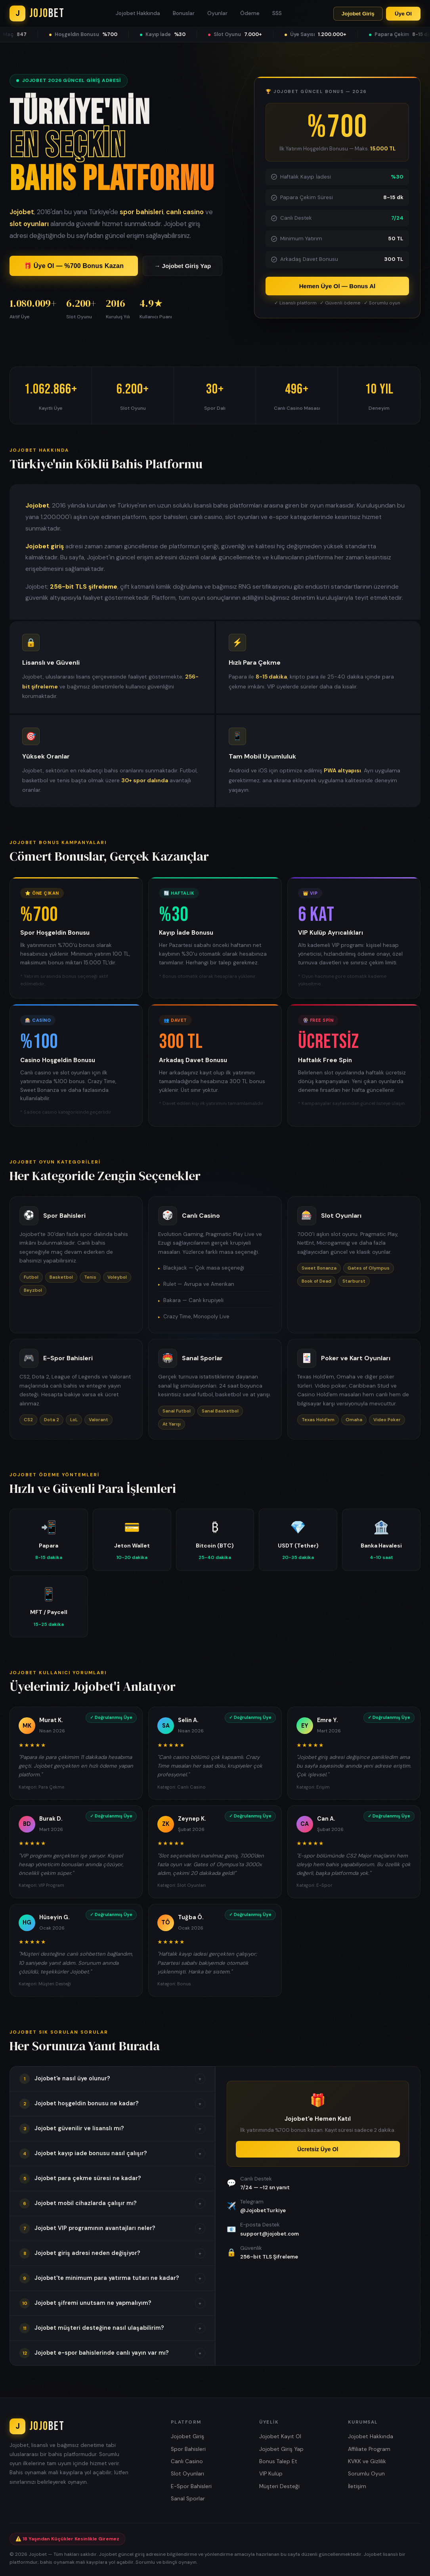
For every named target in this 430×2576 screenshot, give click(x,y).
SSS (277, 13)
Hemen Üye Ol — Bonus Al (337, 286)
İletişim (357, 2486)
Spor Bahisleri (188, 2449)
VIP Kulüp (271, 2473)
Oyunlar (217, 13)
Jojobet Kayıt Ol (280, 2436)
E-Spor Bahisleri (191, 2486)
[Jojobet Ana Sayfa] (37, 13)
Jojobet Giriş (358, 14)
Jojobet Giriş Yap (281, 2449)
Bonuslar (184, 13)
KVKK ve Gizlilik (367, 2461)
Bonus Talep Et (278, 2461)
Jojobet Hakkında (138, 13)
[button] (112, 2079)
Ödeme (250, 13)
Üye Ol (403, 14)
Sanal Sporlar (188, 2498)
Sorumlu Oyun (366, 2473)
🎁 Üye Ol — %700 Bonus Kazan (74, 267)
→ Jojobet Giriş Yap (182, 267)
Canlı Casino (187, 2461)
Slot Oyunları (187, 2473)
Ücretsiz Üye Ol (317, 2149)
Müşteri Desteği (279, 2486)
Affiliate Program (369, 2449)
